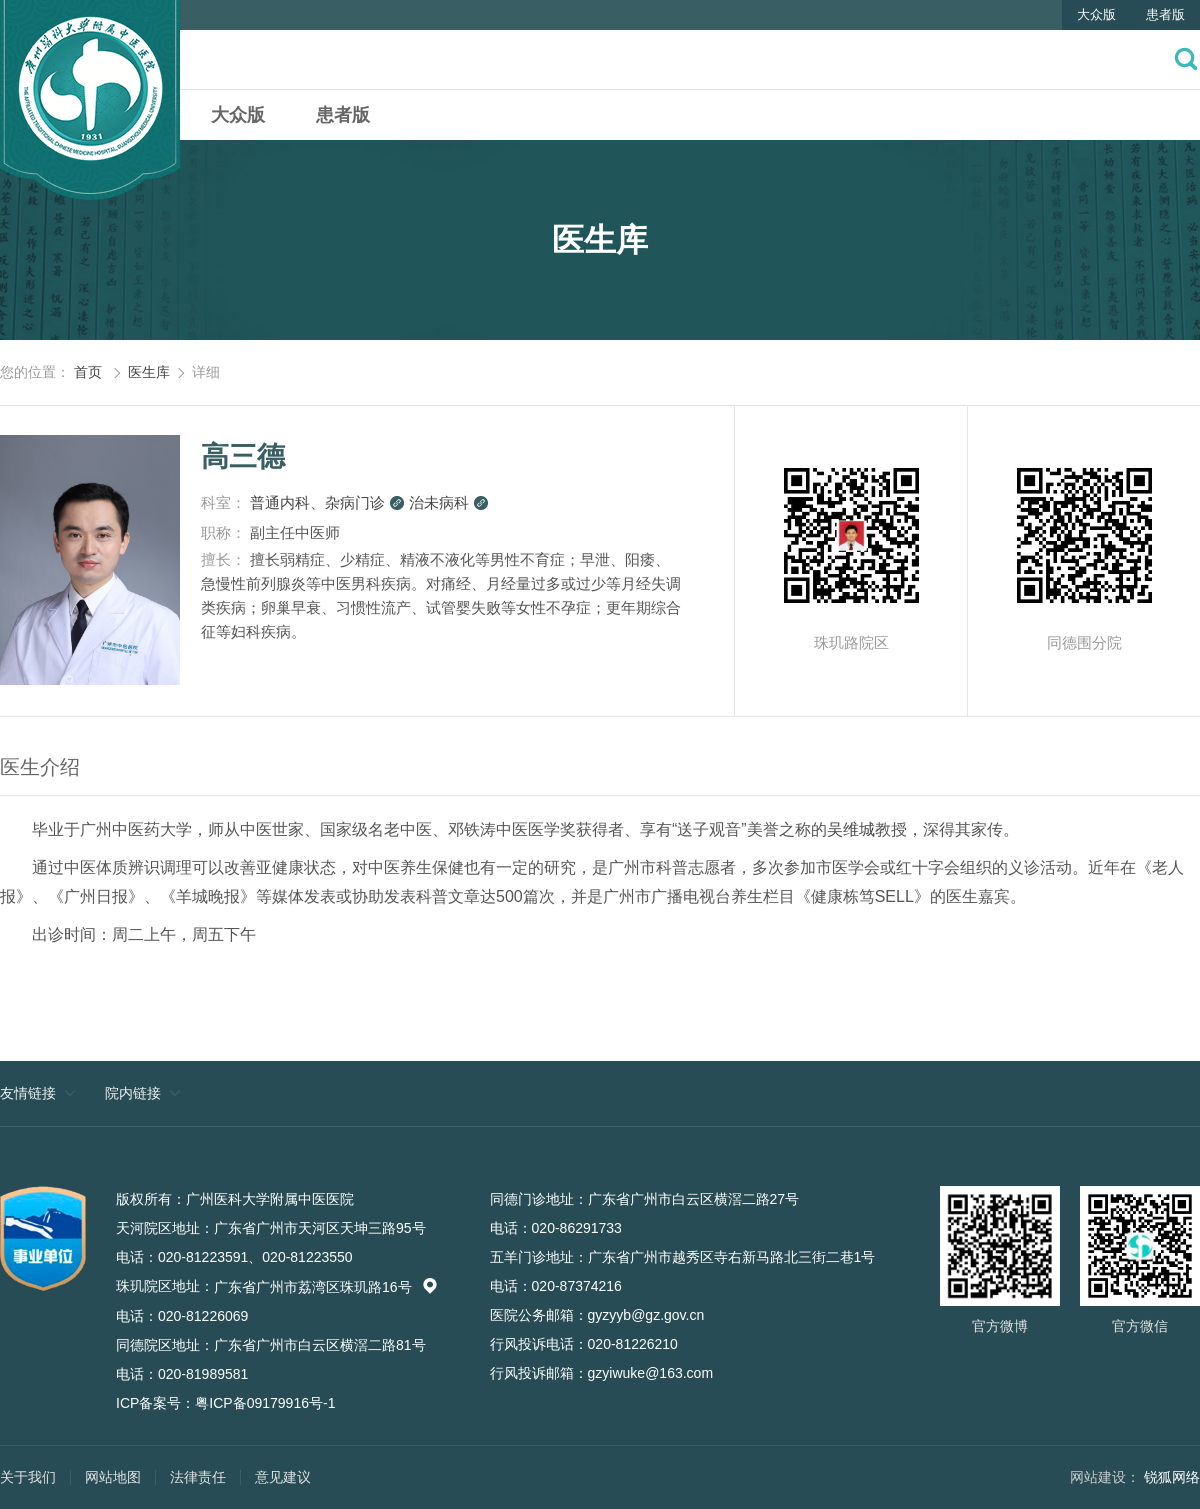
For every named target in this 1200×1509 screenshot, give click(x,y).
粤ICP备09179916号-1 (265, 1403)
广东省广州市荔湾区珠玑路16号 (326, 1287)
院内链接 (133, 1093)
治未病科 (449, 502)
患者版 (1165, 14)
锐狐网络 (1172, 1477)
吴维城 (851, 829)
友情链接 (28, 1093)
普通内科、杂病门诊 (327, 502)
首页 (88, 372)
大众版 (1096, 14)
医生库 (149, 372)
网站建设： (1105, 1477)
